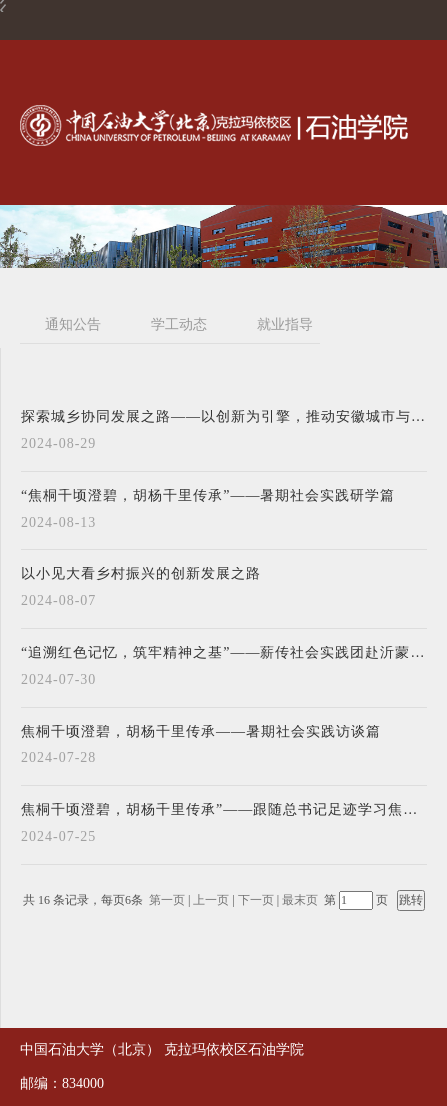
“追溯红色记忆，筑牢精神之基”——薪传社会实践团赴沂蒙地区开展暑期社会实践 (224, 653)
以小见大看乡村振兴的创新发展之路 (141, 574)
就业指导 (285, 324)
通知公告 (73, 324)
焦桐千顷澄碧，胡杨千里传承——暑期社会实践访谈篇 (201, 732)
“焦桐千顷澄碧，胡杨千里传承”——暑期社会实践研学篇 (208, 496)
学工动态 (179, 324)
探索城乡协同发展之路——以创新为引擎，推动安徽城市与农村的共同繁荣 (224, 417)
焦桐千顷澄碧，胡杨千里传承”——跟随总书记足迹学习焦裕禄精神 (224, 810)
